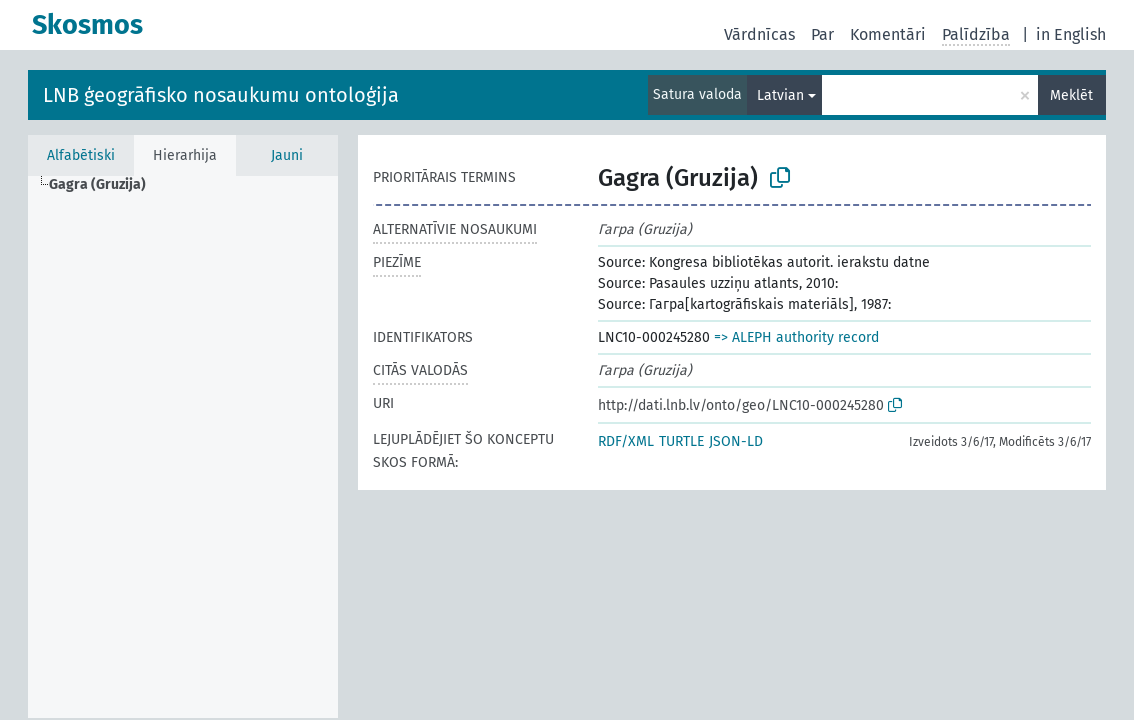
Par (822, 34)
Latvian (780, 95)
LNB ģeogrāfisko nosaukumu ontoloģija (221, 95)
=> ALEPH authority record (796, 337)
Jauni (287, 155)
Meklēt (1071, 95)
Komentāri (888, 34)
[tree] (183, 447)
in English (1071, 34)
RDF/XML (626, 441)
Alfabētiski (81, 155)
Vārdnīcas (759, 34)
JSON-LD (736, 441)
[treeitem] (106, 185)
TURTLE (681, 441)
